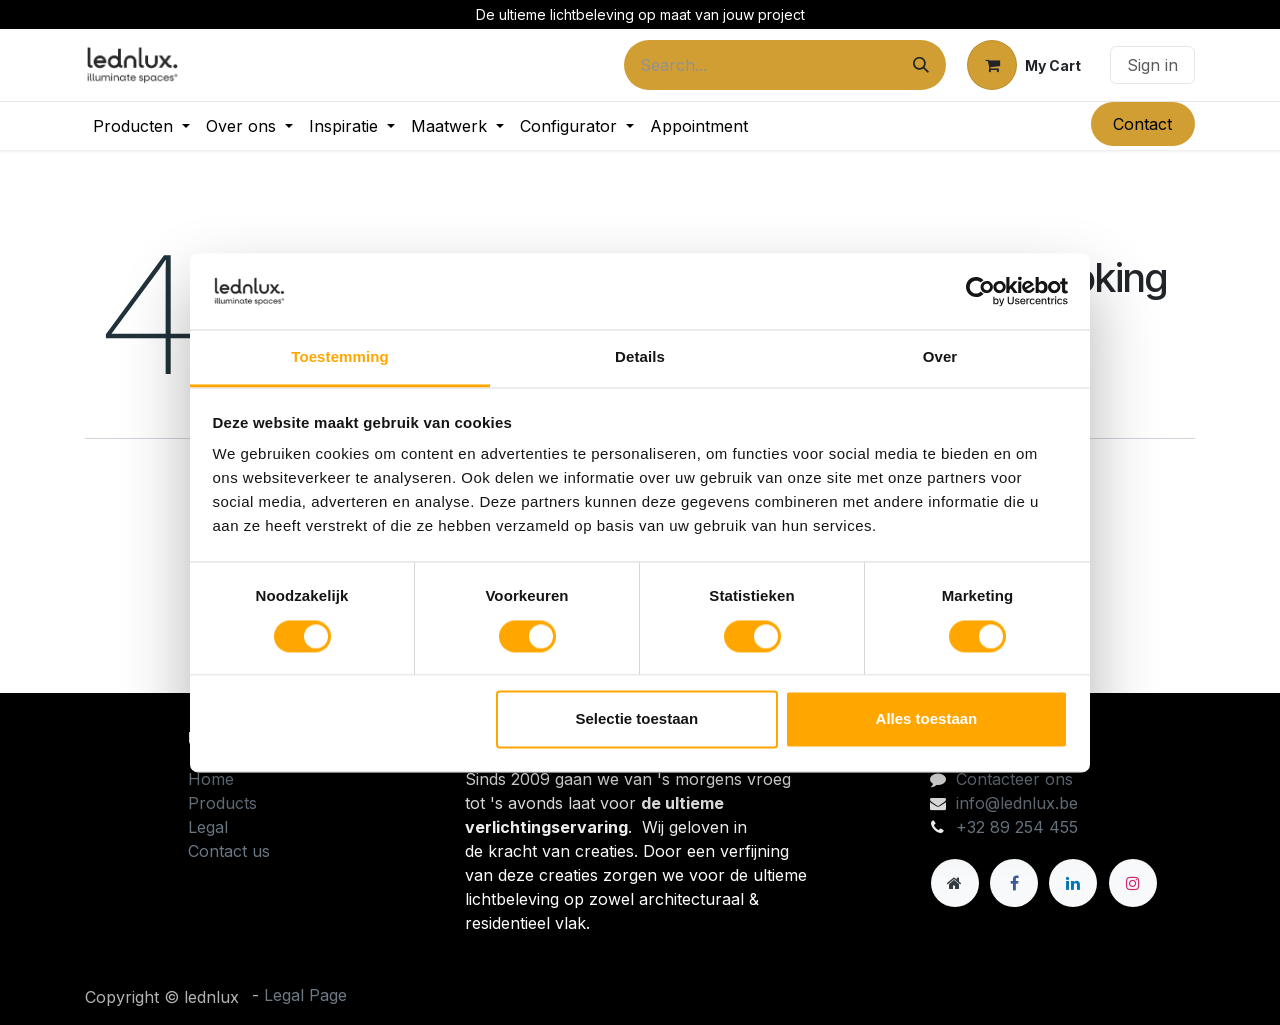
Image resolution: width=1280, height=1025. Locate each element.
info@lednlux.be (1017, 803)
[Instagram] (1133, 883)
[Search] (921, 65)
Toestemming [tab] (340, 357)
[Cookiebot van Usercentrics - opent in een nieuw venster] (980, 291)
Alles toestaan (927, 719)
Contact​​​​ (1142, 124)
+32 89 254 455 (1017, 827)
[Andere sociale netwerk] (955, 883)
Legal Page (305, 995)
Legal (208, 827)
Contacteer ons (1014, 779)
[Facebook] (1014, 883)
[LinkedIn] (1073, 883)
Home (211, 779)
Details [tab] (640, 357)
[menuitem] (141, 126)
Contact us (229, 851)
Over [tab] (940, 357)
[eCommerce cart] (1024, 65)
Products (222, 803)
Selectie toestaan (637, 719)
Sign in (1152, 65)
